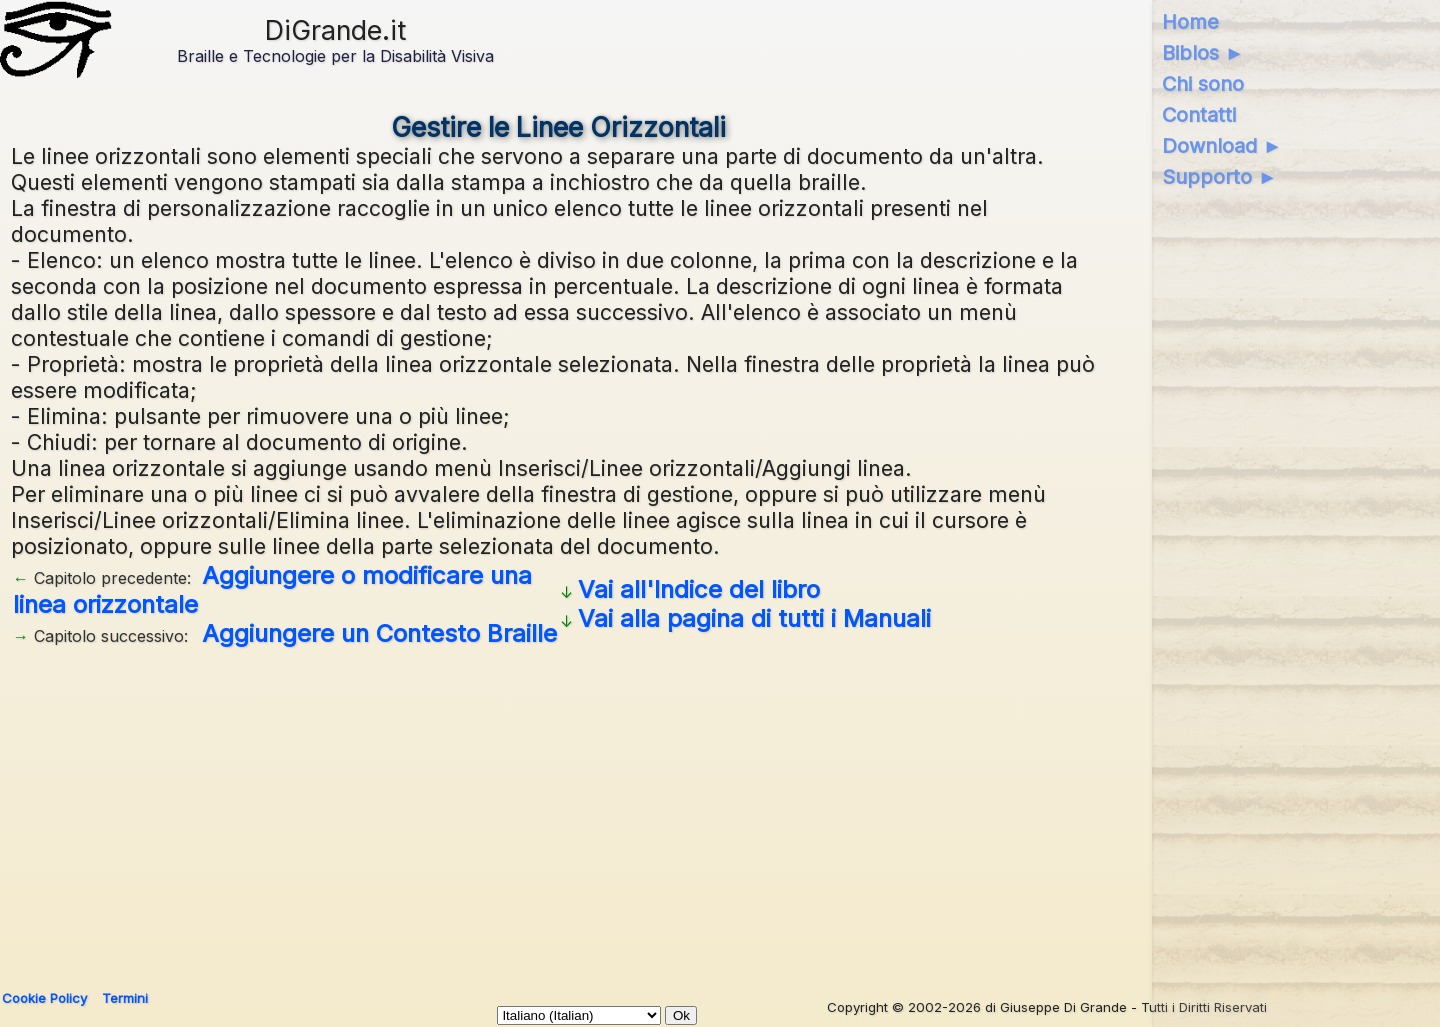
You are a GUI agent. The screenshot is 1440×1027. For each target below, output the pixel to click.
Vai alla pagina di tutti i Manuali (754, 618)
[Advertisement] (611, 811)
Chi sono (1203, 84)
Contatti (1199, 115)
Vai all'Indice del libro (699, 589)
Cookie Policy (44, 998)
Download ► (1222, 146)
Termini (125, 998)
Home (1190, 22)
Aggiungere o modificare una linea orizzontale (272, 590)
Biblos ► (1203, 53)
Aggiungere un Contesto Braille (379, 633)
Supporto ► (1220, 177)
